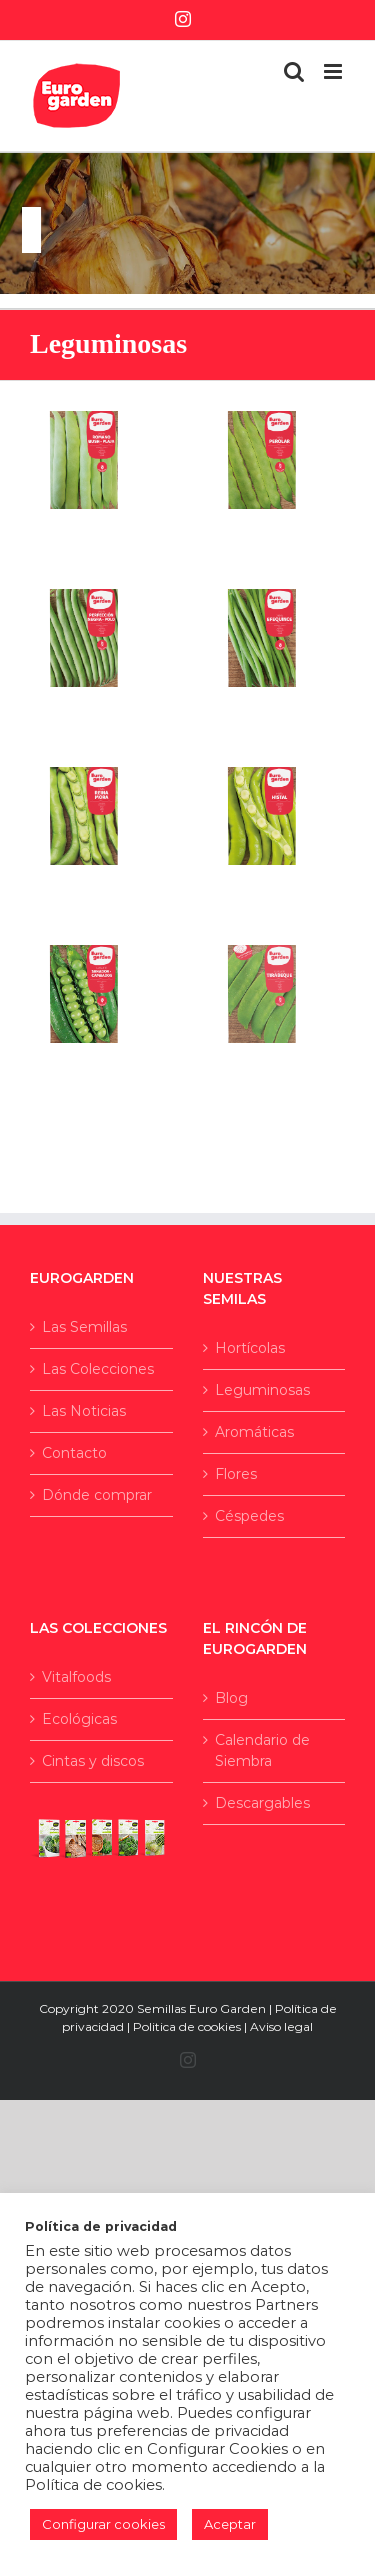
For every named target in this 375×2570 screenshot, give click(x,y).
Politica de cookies (187, 2026)
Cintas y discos (93, 1761)
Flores (236, 1474)
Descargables (262, 1803)
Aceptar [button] (230, 2524)
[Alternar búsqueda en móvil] (294, 71)
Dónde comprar (97, 1495)
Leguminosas (262, 1390)
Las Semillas (84, 1327)
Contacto (74, 1453)
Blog (231, 1698)
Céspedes (249, 1516)
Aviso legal (281, 2026)
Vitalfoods (76, 1677)
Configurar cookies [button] (103, 2524)
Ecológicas (79, 1719)
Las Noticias (84, 1411)
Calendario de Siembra (262, 1750)
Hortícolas (250, 1348)
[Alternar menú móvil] (334, 71)
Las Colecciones (98, 1369)
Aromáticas (254, 1432)
